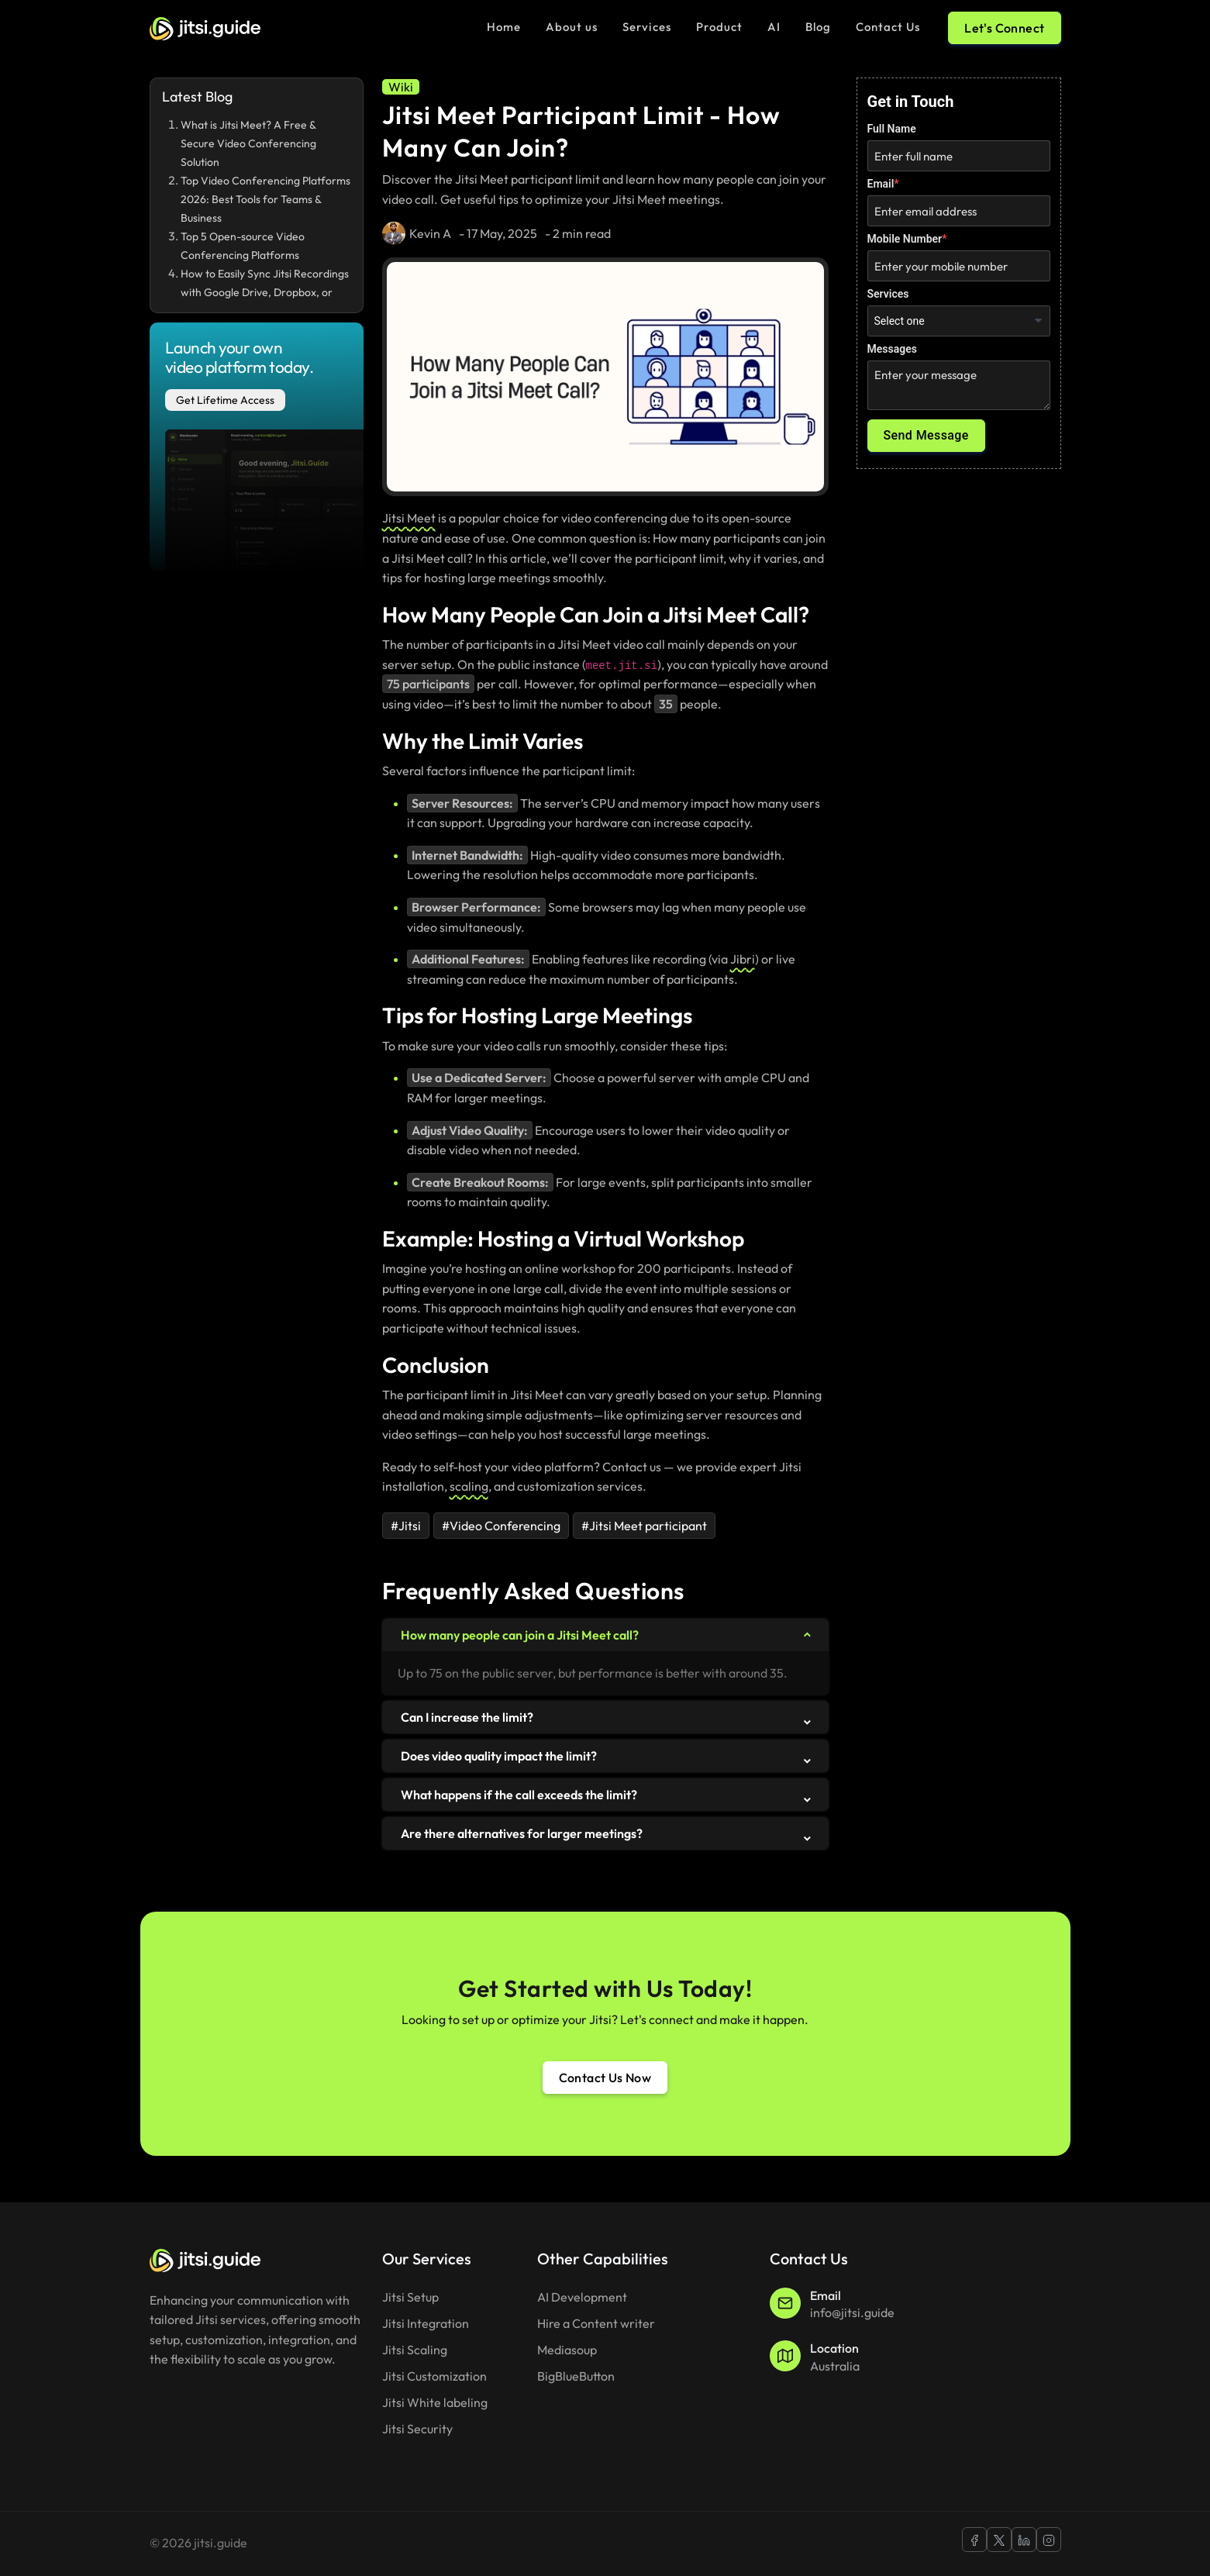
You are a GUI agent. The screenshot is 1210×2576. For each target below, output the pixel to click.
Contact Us (888, 26)
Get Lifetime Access (225, 400)
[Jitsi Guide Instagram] (1048, 2539)
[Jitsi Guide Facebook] (974, 2539)
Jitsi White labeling (435, 2402)
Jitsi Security (417, 2428)
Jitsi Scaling (414, 2349)
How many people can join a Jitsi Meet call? (520, 1635)
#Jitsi (406, 1525)
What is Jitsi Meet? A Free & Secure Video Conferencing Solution (248, 143)
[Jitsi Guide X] (999, 2539)
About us (572, 26)
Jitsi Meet (409, 518)
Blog (818, 26)
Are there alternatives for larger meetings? (522, 1833)
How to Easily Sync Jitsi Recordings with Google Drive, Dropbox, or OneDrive (265, 292)
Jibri (742, 959)
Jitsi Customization (434, 2376)
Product (719, 26)
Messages (892, 349)
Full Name (891, 128)
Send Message (926, 435)
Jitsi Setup (410, 2297)
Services (646, 26)
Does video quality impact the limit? (499, 1756)
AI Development (582, 2297)
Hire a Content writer (596, 2323)
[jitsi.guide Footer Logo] (205, 2258)
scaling (469, 1486)
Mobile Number (905, 239)
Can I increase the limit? (467, 1717)
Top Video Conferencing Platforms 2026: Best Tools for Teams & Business (265, 199)
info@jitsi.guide (852, 2312)
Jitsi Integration (425, 2323)
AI (774, 26)
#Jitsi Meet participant (644, 1525)
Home (504, 26)
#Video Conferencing (501, 1525)
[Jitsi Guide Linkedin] (1024, 2539)
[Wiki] (400, 87)
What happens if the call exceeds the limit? (519, 1794)
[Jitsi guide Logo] (205, 28)
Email (881, 184)
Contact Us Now (605, 2077)
